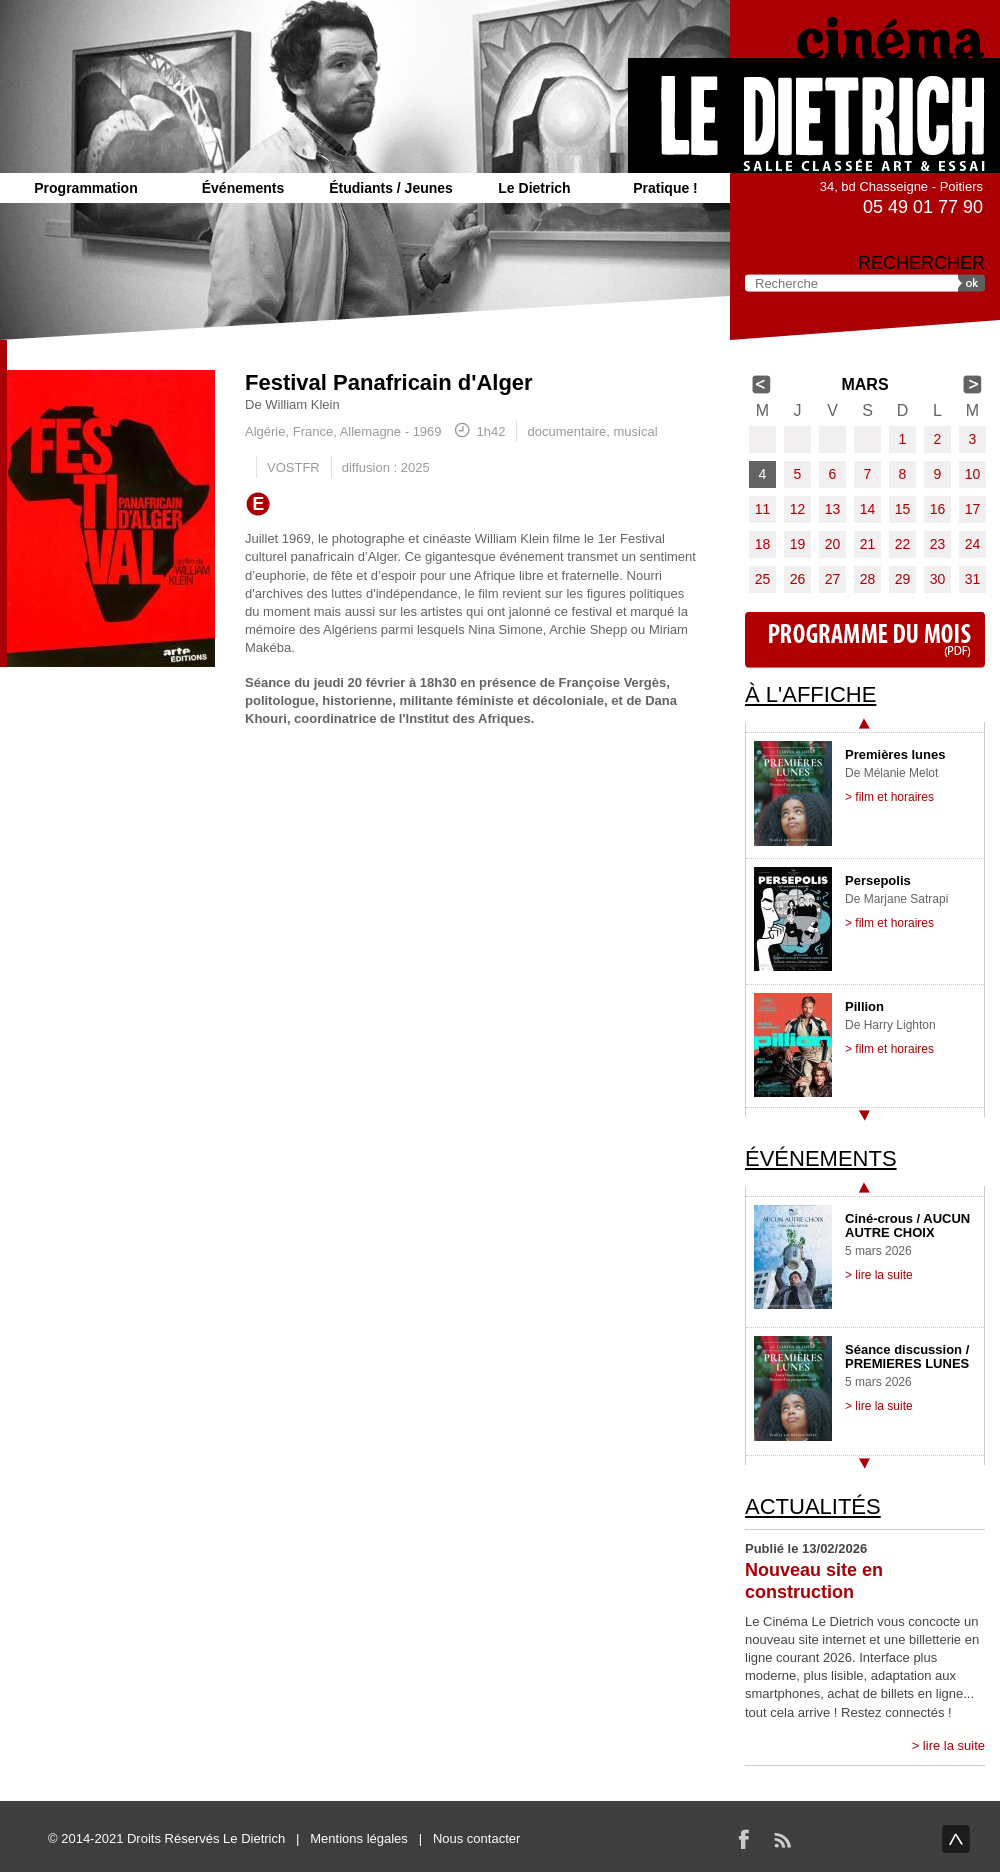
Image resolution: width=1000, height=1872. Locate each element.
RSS (782, 1839)
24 (973, 544)
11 (763, 509)
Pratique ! (665, 188)
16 (938, 509)
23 (938, 544)
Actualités (813, 1506)
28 (868, 579)
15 (903, 509)
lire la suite (954, 1745)
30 (938, 579)
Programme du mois (865, 640)
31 (973, 579)
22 (903, 544)
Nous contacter (476, 1838)
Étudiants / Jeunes (391, 188)
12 (798, 509)
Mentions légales (359, 1838)
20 (833, 544)
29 (903, 579)
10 (973, 474)
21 (868, 544)
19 (798, 544)
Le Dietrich (534, 188)
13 (833, 509)
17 (973, 509)
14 (868, 509)
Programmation (85, 188)
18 (763, 544)
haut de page (956, 1839)
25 (763, 579)
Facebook (744, 1839)
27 (833, 579)
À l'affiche (810, 694)
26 (798, 579)
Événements (243, 188)
